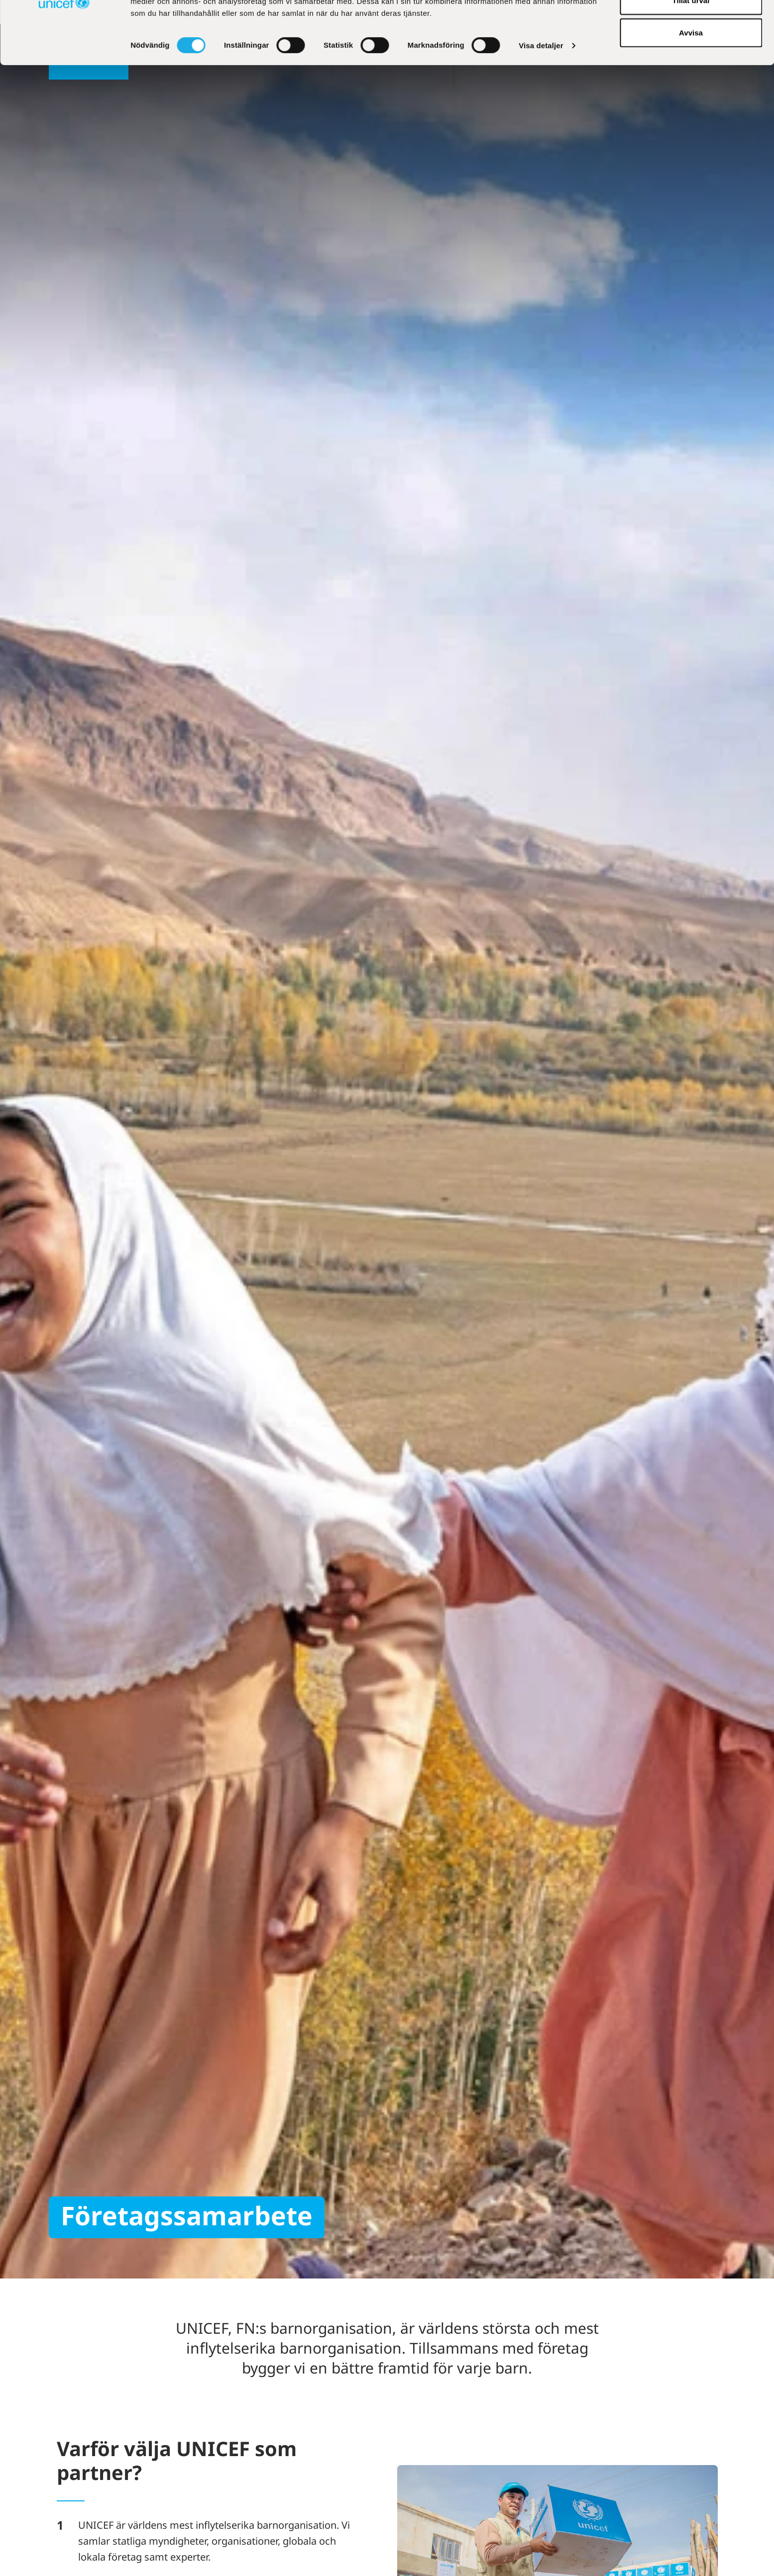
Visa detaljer (541, 104)
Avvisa (691, 91)
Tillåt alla (691, 26)
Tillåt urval (691, 59)
